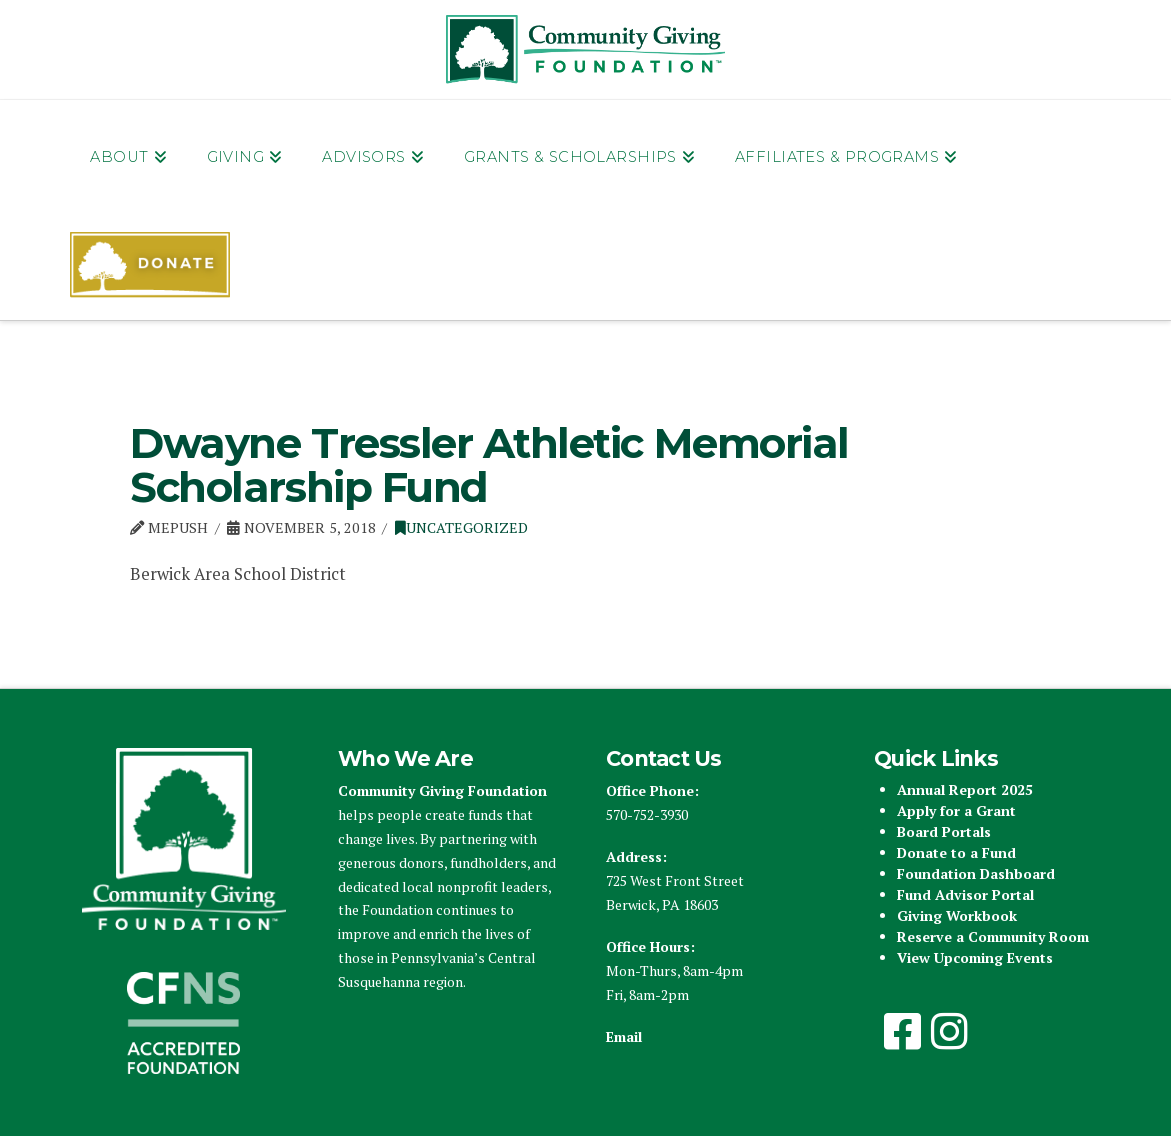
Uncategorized (461, 527)
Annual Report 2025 (965, 789)
